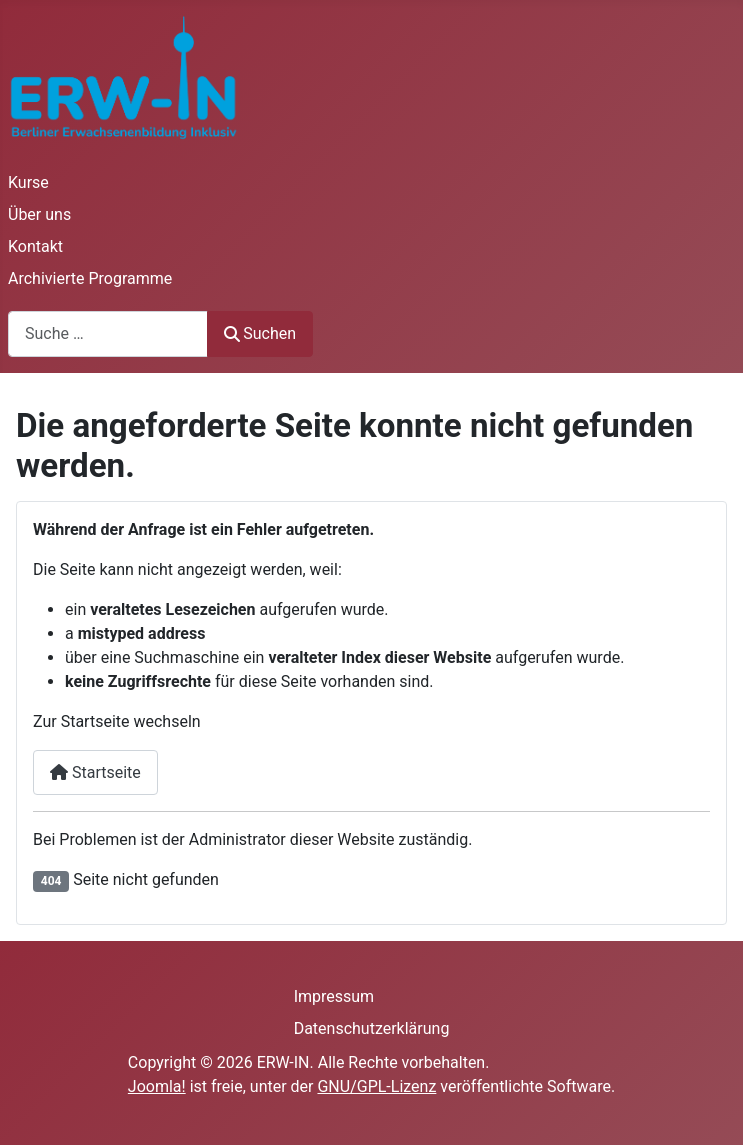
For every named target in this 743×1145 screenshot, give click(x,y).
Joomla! (157, 1086)
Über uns (39, 214)
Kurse (28, 182)
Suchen (260, 333)
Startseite (95, 772)
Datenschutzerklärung (372, 1028)
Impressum (334, 996)
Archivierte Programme (90, 278)
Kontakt (35, 246)
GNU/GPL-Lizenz (376, 1086)
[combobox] (108, 333)
